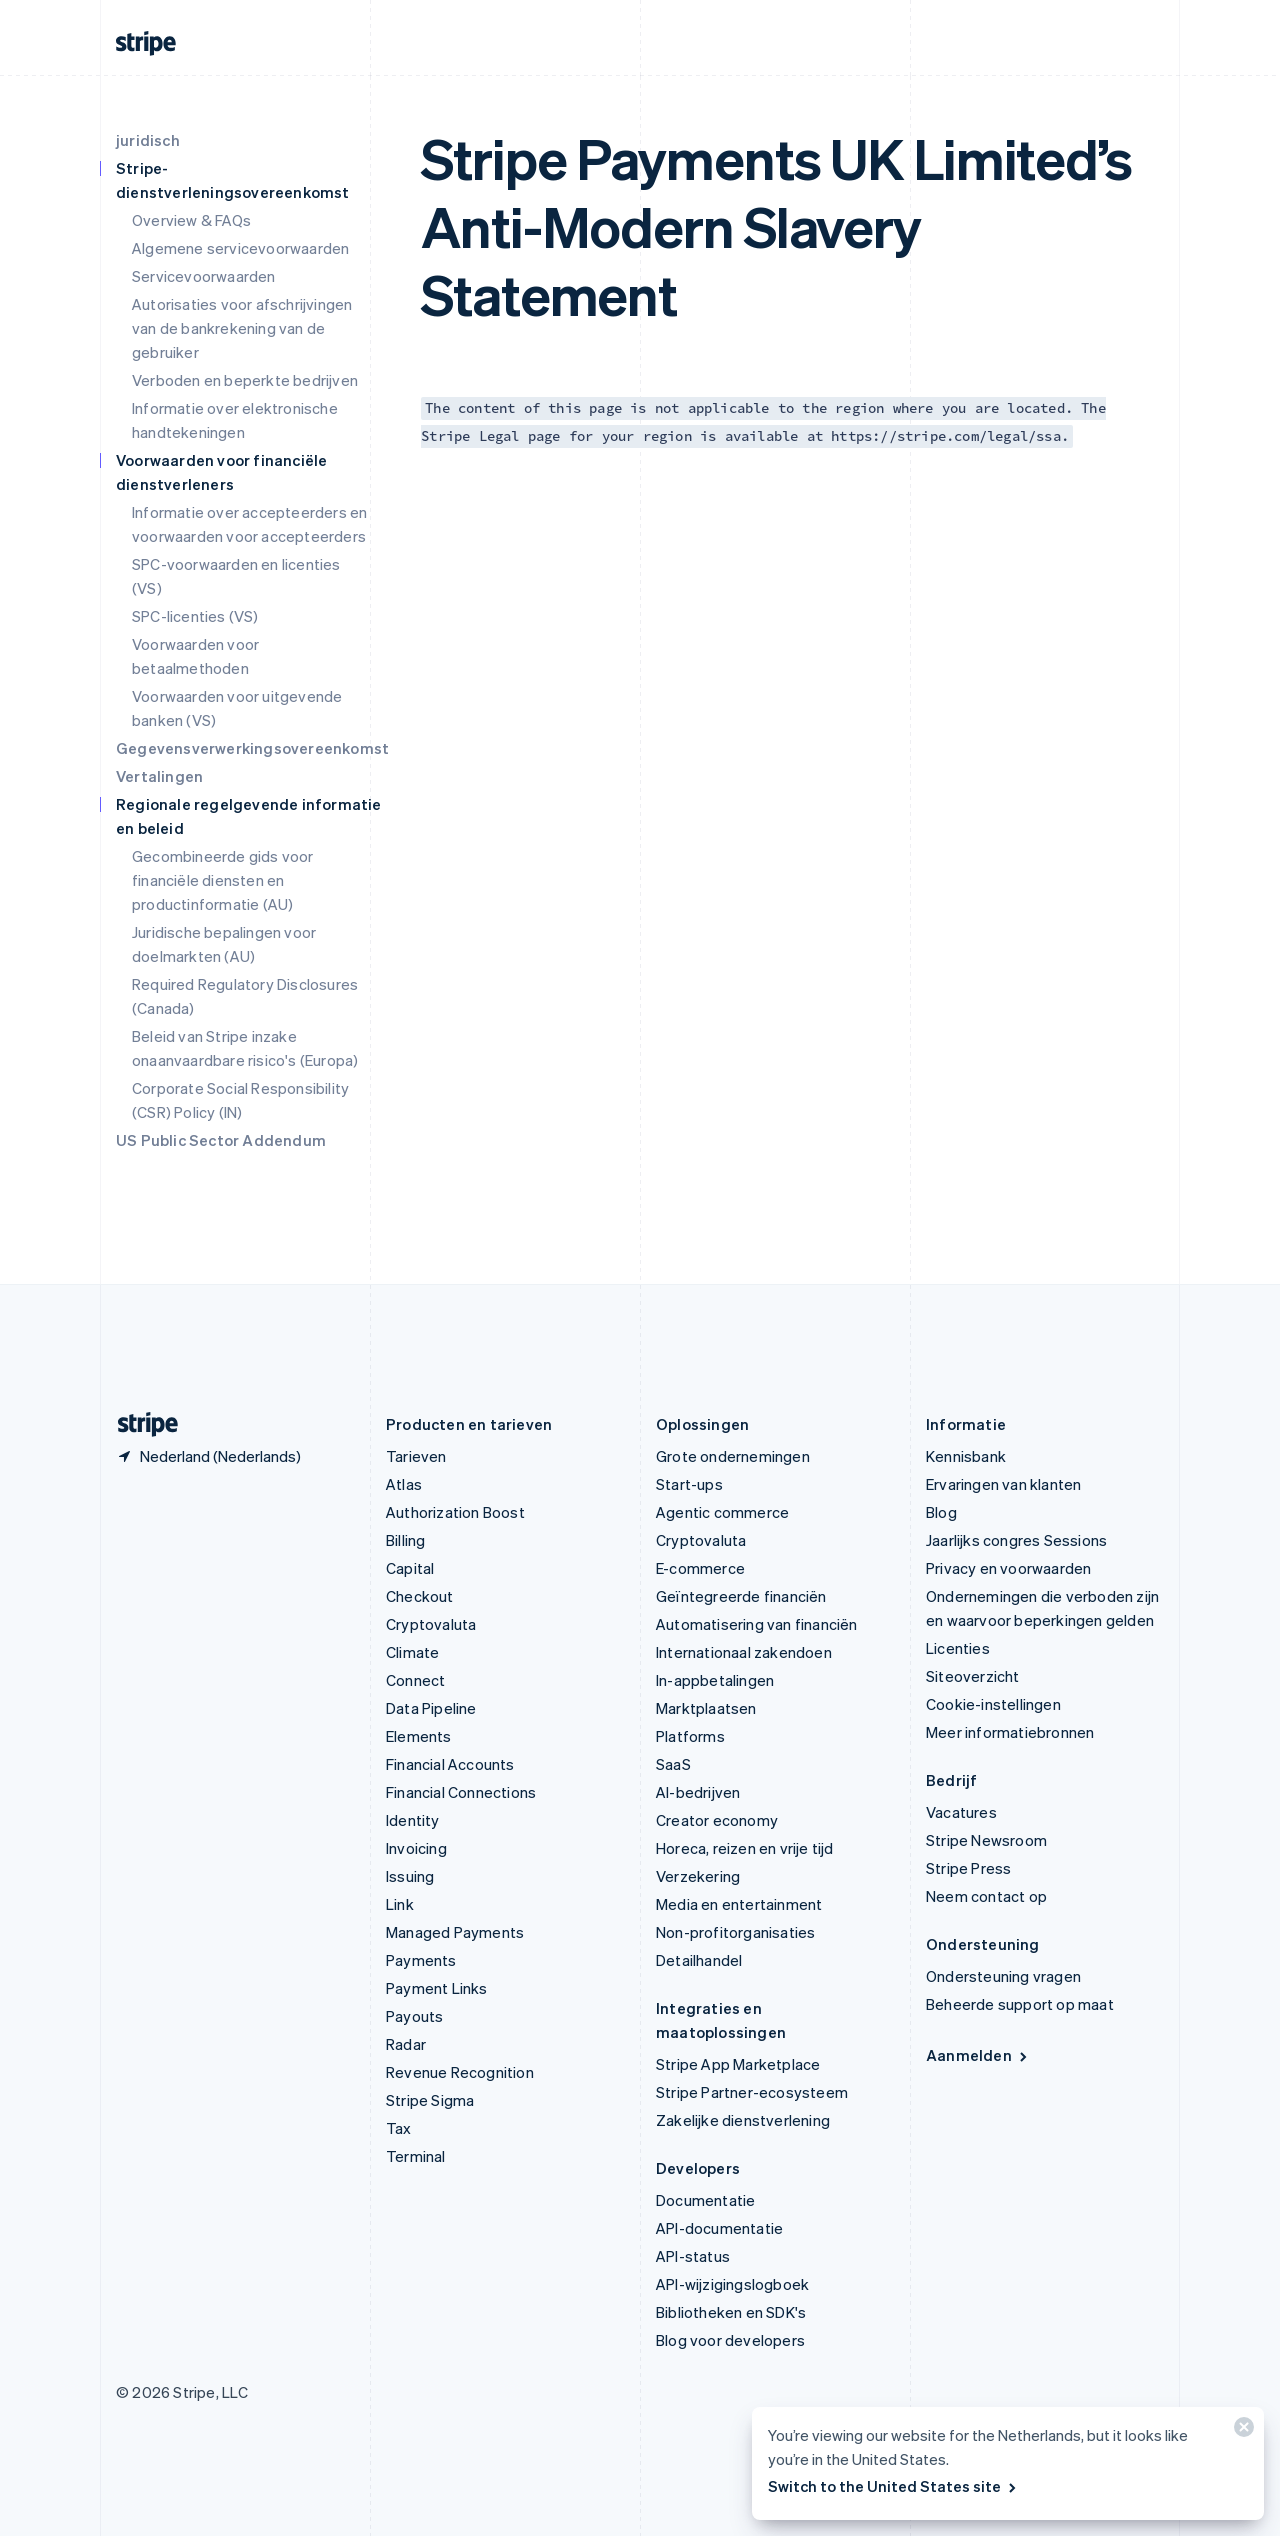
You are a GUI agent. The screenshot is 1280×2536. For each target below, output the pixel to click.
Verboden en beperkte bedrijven (245, 380)
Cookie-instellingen (993, 1704)
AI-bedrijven (698, 1792)
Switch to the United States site (893, 2486)
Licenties (958, 1648)
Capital (410, 1568)
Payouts (414, 2016)
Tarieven (416, 1456)
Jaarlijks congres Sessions (1016, 1540)
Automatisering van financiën (757, 1624)
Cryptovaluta (431, 1624)
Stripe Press (968, 1868)
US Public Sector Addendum (221, 1140)
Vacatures (961, 1812)
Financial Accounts (450, 1764)
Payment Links (437, 1988)
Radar (406, 2044)
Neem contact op (986, 1896)
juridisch (148, 140)
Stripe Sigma (430, 2100)
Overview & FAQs (191, 220)
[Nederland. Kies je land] (208, 1456)
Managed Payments (455, 1932)
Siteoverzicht (973, 1676)
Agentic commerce (722, 1512)
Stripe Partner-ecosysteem (752, 2092)
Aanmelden (978, 2055)
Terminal (416, 2156)
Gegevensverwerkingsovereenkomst (252, 748)
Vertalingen (159, 776)
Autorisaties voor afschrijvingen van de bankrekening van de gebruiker (242, 328)
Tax (399, 2128)
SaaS (673, 1764)
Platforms (690, 1736)
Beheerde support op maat (1020, 2004)
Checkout (420, 1596)
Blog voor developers (730, 2340)
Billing (405, 1540)
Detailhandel (699, 1960)
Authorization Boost (455, 1512)
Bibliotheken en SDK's (731, 2312)
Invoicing (416, 1848)
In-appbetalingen (715, 1680)
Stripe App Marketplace (738, 2064)
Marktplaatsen (706, 1708)
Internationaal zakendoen (744, 1652)
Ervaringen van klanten (1003, 1484)
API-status (693, 2256)
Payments (421, 1960)
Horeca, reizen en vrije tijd (745, 1848)
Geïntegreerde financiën (741, 1596)
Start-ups (689, 1484)
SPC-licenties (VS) (195, 616)
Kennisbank (966, 1456)
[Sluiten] (1241, 2431)
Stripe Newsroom (986, 1840)
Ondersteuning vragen (1003, 1976)
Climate (412, 1652)
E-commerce (700, 1568)
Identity (413, 1820)
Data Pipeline (431, 1708)
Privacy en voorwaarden (1008, 1568)
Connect (415, 1680)
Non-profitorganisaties (735, 1932)
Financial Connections (461, 1792)
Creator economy (717, 1820)
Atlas (404, 1484)
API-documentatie (719, 2228)
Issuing (410, 1876)
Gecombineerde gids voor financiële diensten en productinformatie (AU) (223, 880)
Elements (419, 1736)
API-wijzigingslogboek (732, 2284)
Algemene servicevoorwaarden (240, 248)
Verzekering (698, 1876)
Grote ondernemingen (733, 1456)
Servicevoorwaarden (204, 276)
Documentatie (705, 2200)
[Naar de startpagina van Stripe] (140, 1424)
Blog (941, 1512)
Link (400, 1904)
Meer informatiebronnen (1010, 1732)
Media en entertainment (739, 1904)
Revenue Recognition (460, 2072)
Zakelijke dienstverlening (743, 2120)
